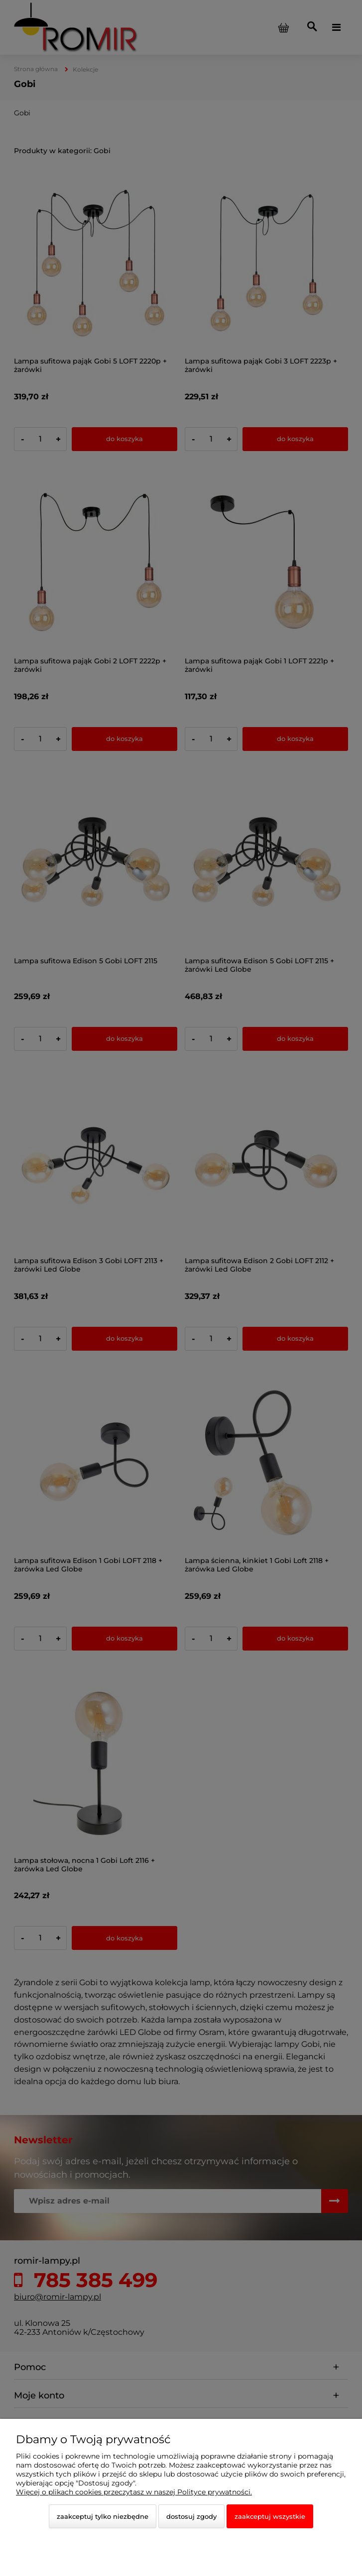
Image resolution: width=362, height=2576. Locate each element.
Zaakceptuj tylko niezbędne (102, 2516)
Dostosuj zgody (191, 2516)
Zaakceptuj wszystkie (270, 2516)
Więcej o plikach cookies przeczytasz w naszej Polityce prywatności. (134, 2491)
